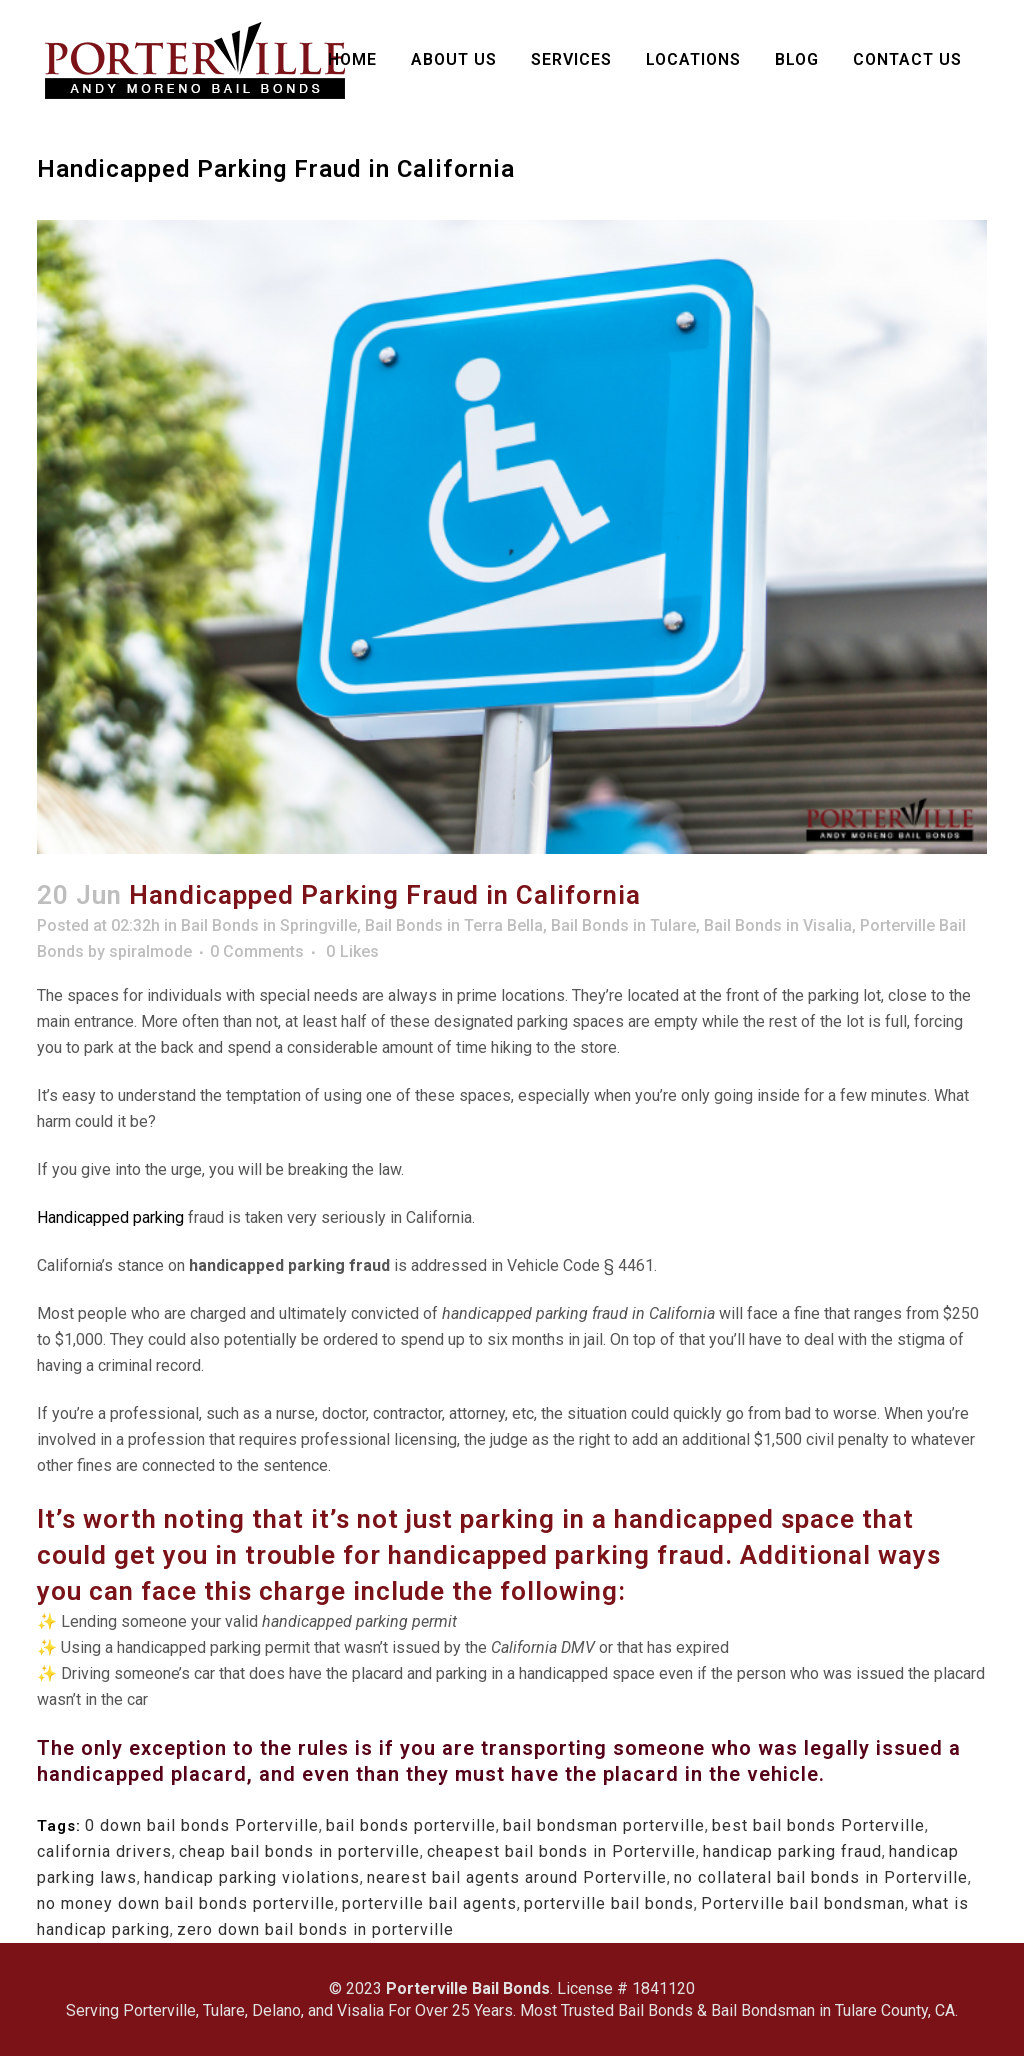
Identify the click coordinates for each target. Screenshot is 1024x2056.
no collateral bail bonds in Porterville (821, 1877)
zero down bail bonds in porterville (315, 1929)
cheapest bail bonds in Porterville (561, 1851)
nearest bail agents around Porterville (517, 1877)
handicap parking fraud (792, 1851)
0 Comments (257, 951)
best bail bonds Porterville (818, 1825)
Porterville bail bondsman (803, 1903)
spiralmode (150, 951)
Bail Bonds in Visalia (778, 925)
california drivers (104, 1851)
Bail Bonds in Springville (269, 925)
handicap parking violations (252, 1877)
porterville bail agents (429, 1903)
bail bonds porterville (411, 1825)
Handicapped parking (110, 1217)
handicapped (468, 1555)
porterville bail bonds (609, 1903)
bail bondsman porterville (604, 1825)
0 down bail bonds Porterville (202, 1825)
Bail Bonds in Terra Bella (454, 925)
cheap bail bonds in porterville (299, 1851)
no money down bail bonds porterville (186, 1903)
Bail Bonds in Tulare (623, 925)
